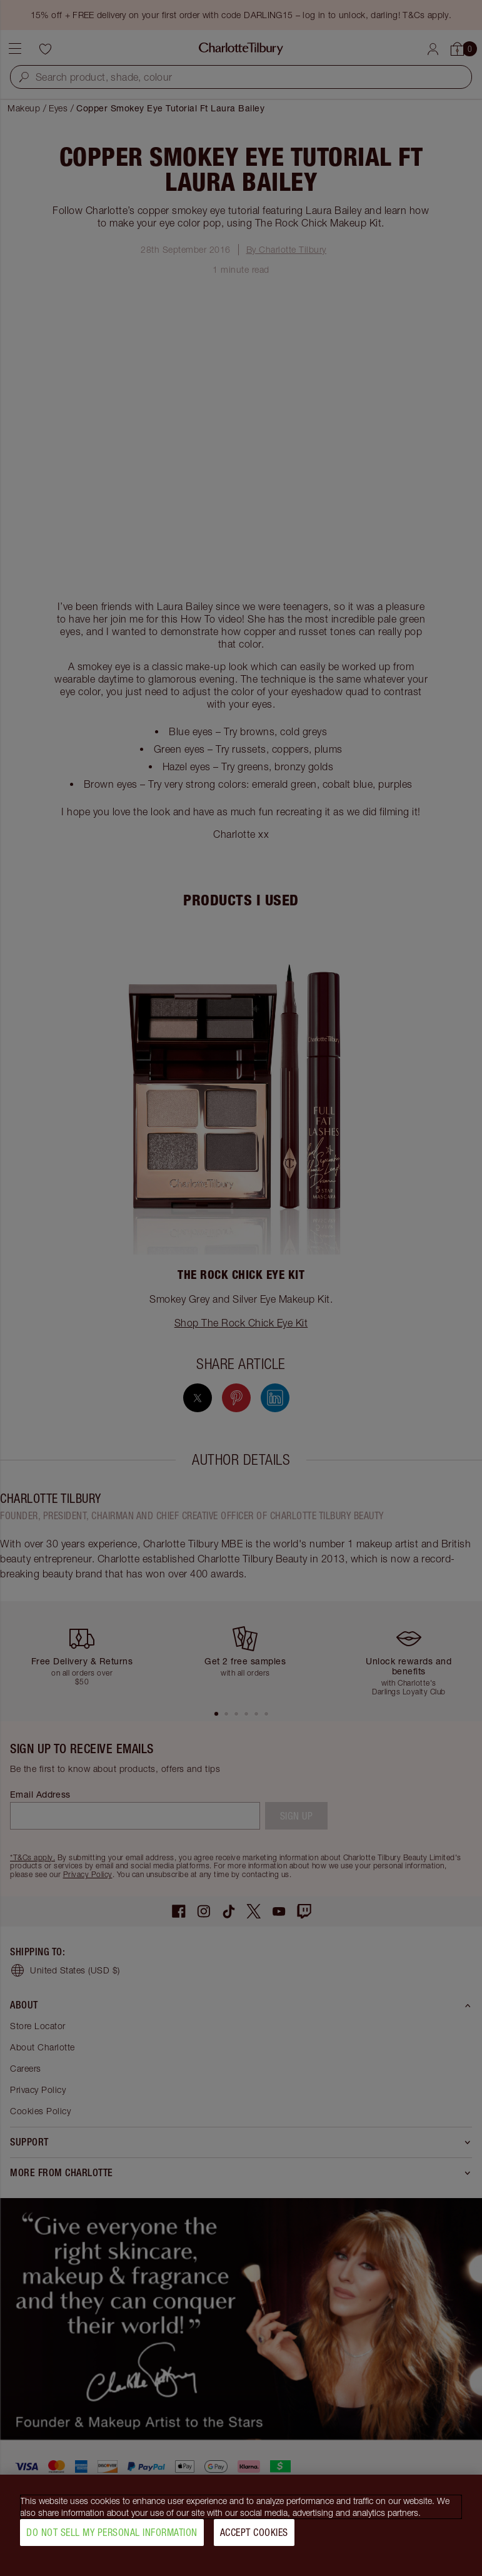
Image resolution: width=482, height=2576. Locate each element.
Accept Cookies (254, 2537)
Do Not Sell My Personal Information (112, 2537)
